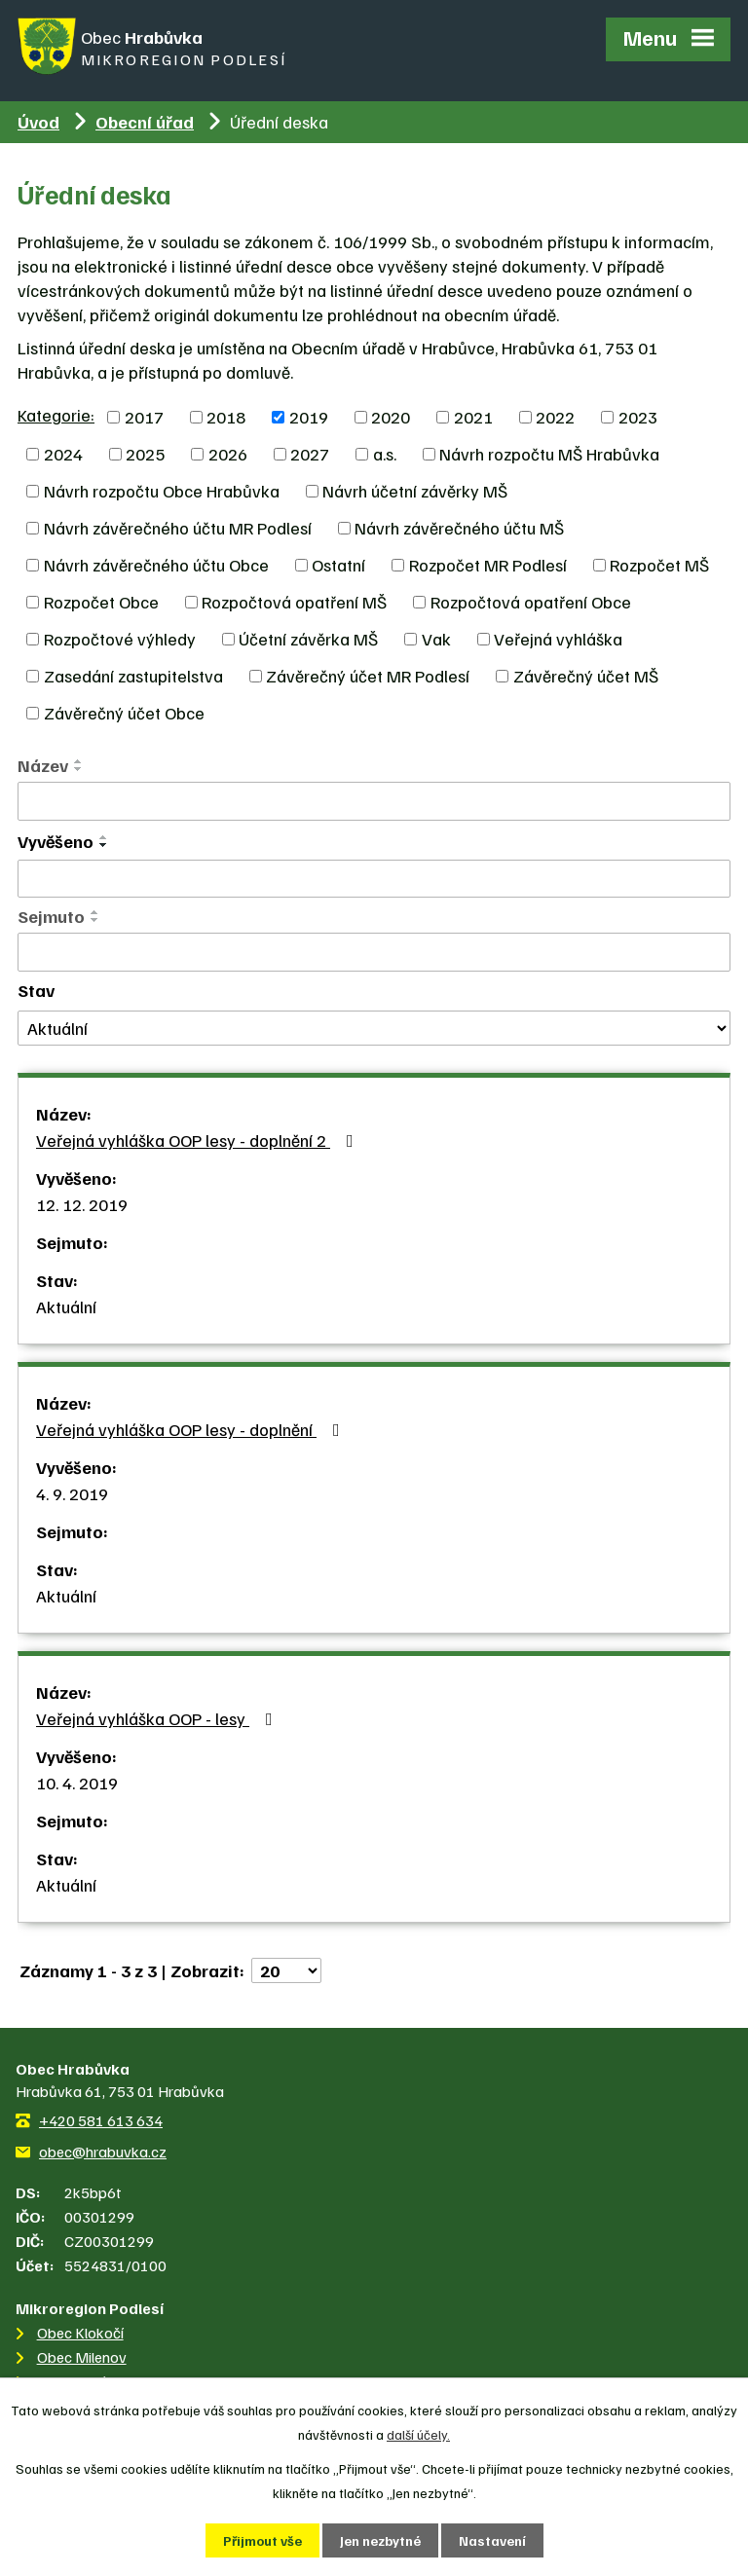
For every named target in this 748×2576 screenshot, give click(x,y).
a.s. (384, 453)
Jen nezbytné (380, 2540)
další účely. (418, 2434)
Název (43, 765)
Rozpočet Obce (101, 601)
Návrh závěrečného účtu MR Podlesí (178, 527)
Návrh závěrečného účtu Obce (156, 564)
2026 (227, 453)
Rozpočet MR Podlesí (488, 564)
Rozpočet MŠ (659, 564)
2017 (144, 416)
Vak (436, 638)
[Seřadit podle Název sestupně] (79, 769)
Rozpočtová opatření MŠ (294, 601)
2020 (390, 416)
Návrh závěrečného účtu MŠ (459, 527)
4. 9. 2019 (72, 1493)
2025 (145, 453)
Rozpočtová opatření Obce (530, 601)
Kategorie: (56, 414)
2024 (63, 453)
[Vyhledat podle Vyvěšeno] (374, 879)
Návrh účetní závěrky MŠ (414, 490)
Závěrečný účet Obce (124, 712)
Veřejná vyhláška (558, 638)
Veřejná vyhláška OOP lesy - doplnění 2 (198, 1140)
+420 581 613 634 (101, 2120)
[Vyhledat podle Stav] (374, 1029)
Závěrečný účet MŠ (585, 675)
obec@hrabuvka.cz (103, 2151)
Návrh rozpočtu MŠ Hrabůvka (549, 453)
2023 (637, 416)
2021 (473, 416)
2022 (555, 416)
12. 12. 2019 (82, 1204)
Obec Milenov (82, 2357)
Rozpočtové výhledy (120, 638)
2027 (309, 453)
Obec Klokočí (80, 2332)
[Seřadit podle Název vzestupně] (79, 761)
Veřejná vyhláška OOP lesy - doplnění (192, 1429)
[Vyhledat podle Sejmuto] (374, 952)
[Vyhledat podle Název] (374, 801)
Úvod (38, 121)
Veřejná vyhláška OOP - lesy (158, 1718)
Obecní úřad (144, 121)
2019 (308, 416)
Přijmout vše (262, 2540)
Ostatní (338, 564)
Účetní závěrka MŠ (308, 638)
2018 (225, 416)
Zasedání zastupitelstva (133, 675)
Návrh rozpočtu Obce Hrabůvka (162, 490)
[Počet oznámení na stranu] (286, 1970)
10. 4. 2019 (77, 1782)
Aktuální (66, 1306)
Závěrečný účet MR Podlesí (367, 675)
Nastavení (492, 2540)
